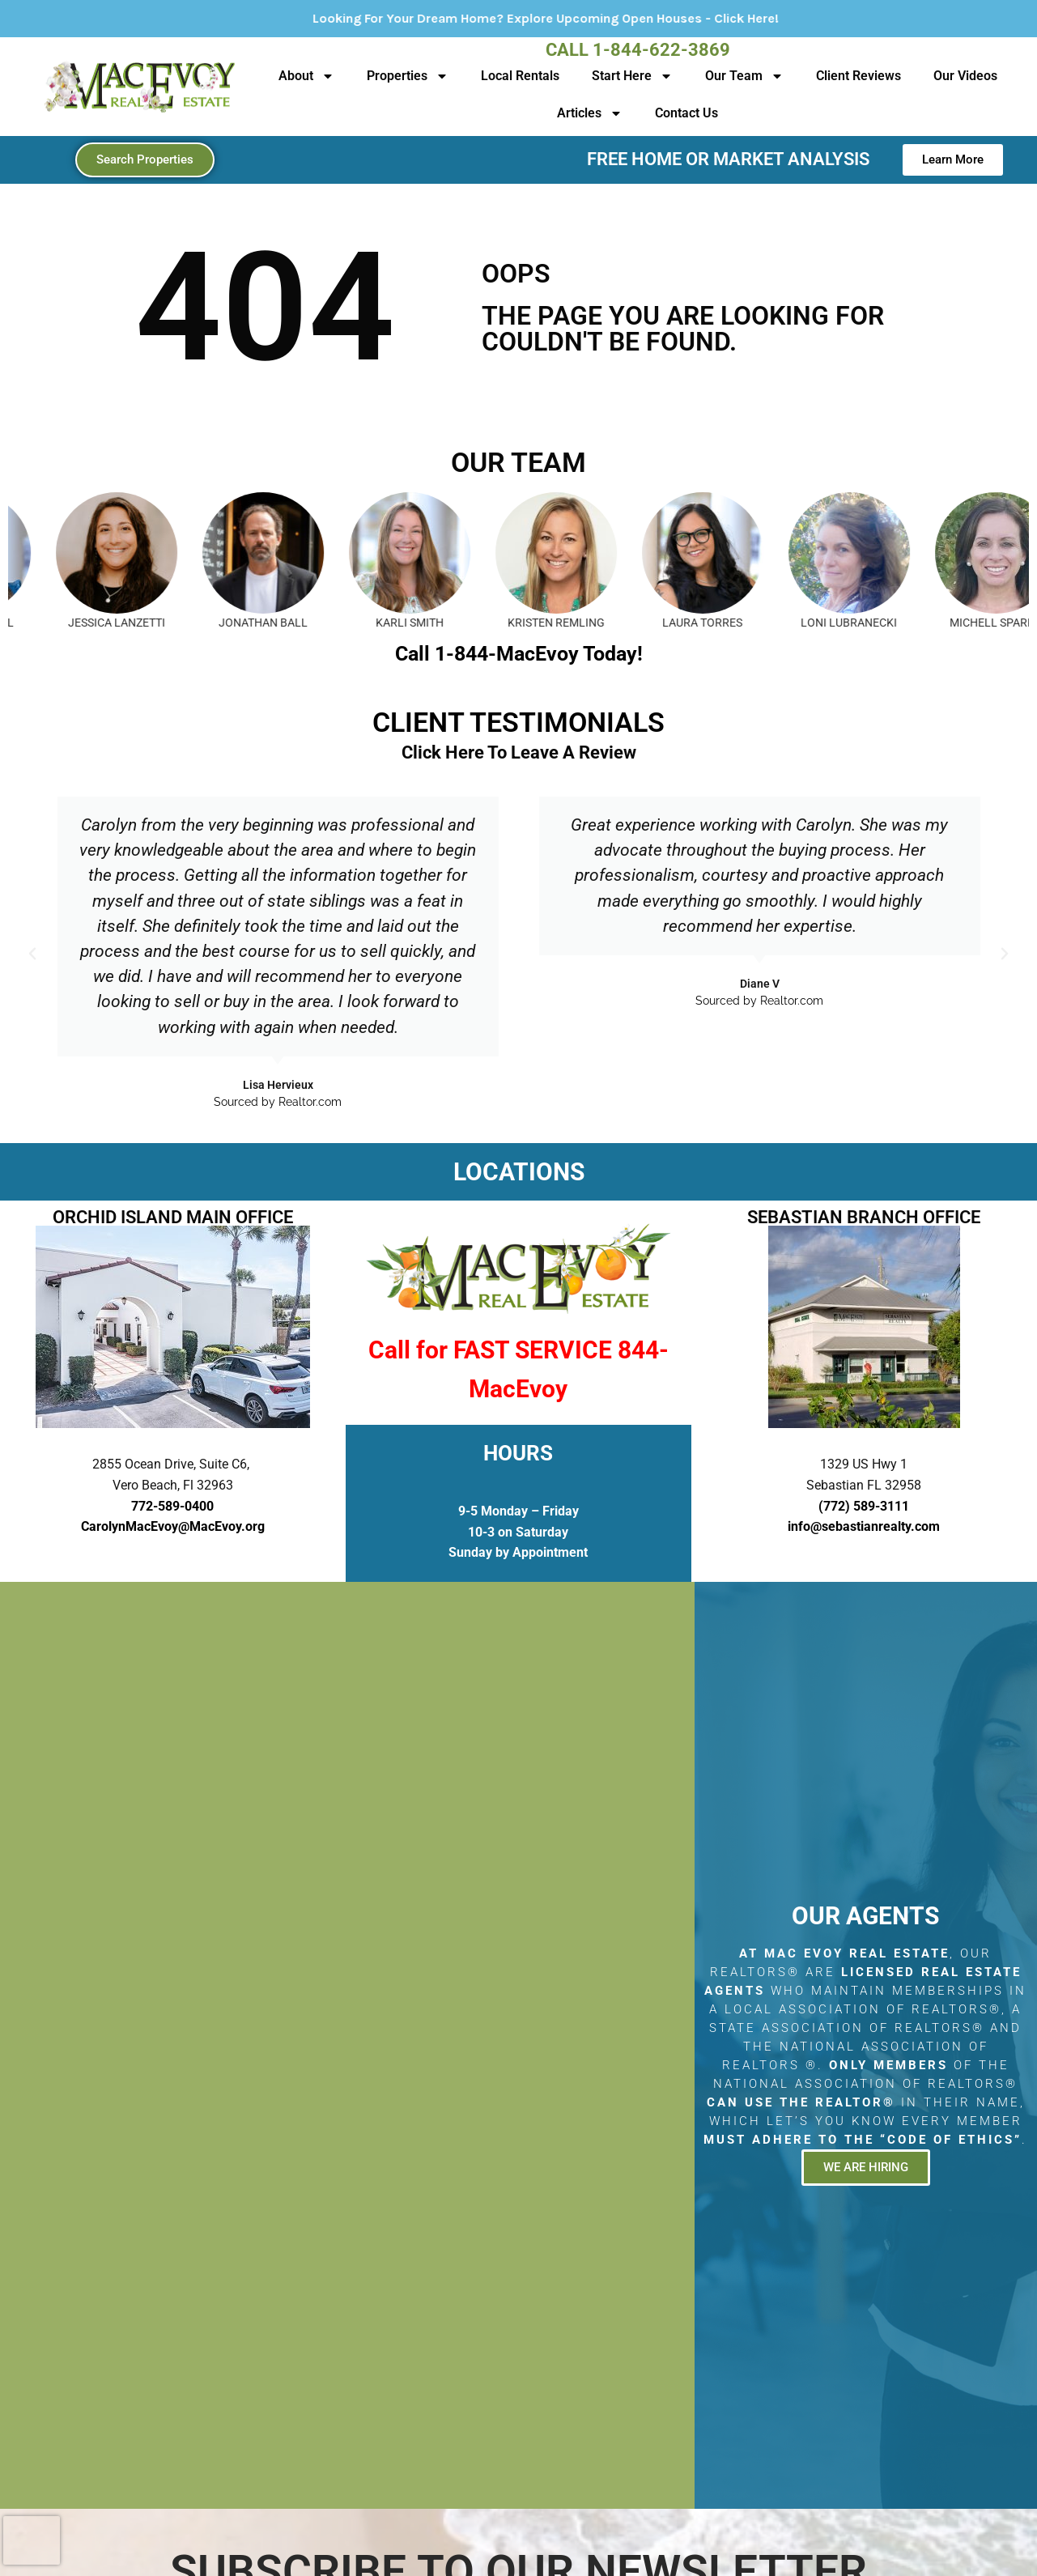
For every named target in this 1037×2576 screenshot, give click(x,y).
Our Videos (965, 75)
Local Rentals (520, 75)
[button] (32, 954)
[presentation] (31, 2540)
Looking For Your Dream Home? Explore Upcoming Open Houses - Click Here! (593, 18)
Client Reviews (858, 75)
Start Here (632, 76)
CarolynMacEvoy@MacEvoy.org (173, 1526)
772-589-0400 (172, 1506)
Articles (590, 113)
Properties (407, 76)
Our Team (744, 76)
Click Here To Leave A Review (519, 752)
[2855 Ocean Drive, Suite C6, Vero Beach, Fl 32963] (347, 2046)
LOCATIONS (518, 1172)
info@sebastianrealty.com (864, 1526)
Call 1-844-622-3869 (638, 50)
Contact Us (686, 113)
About (306, 76)
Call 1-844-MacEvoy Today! (519, 653)
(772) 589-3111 (863, 1506)
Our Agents (865, 1916)
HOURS (518, 1453)
